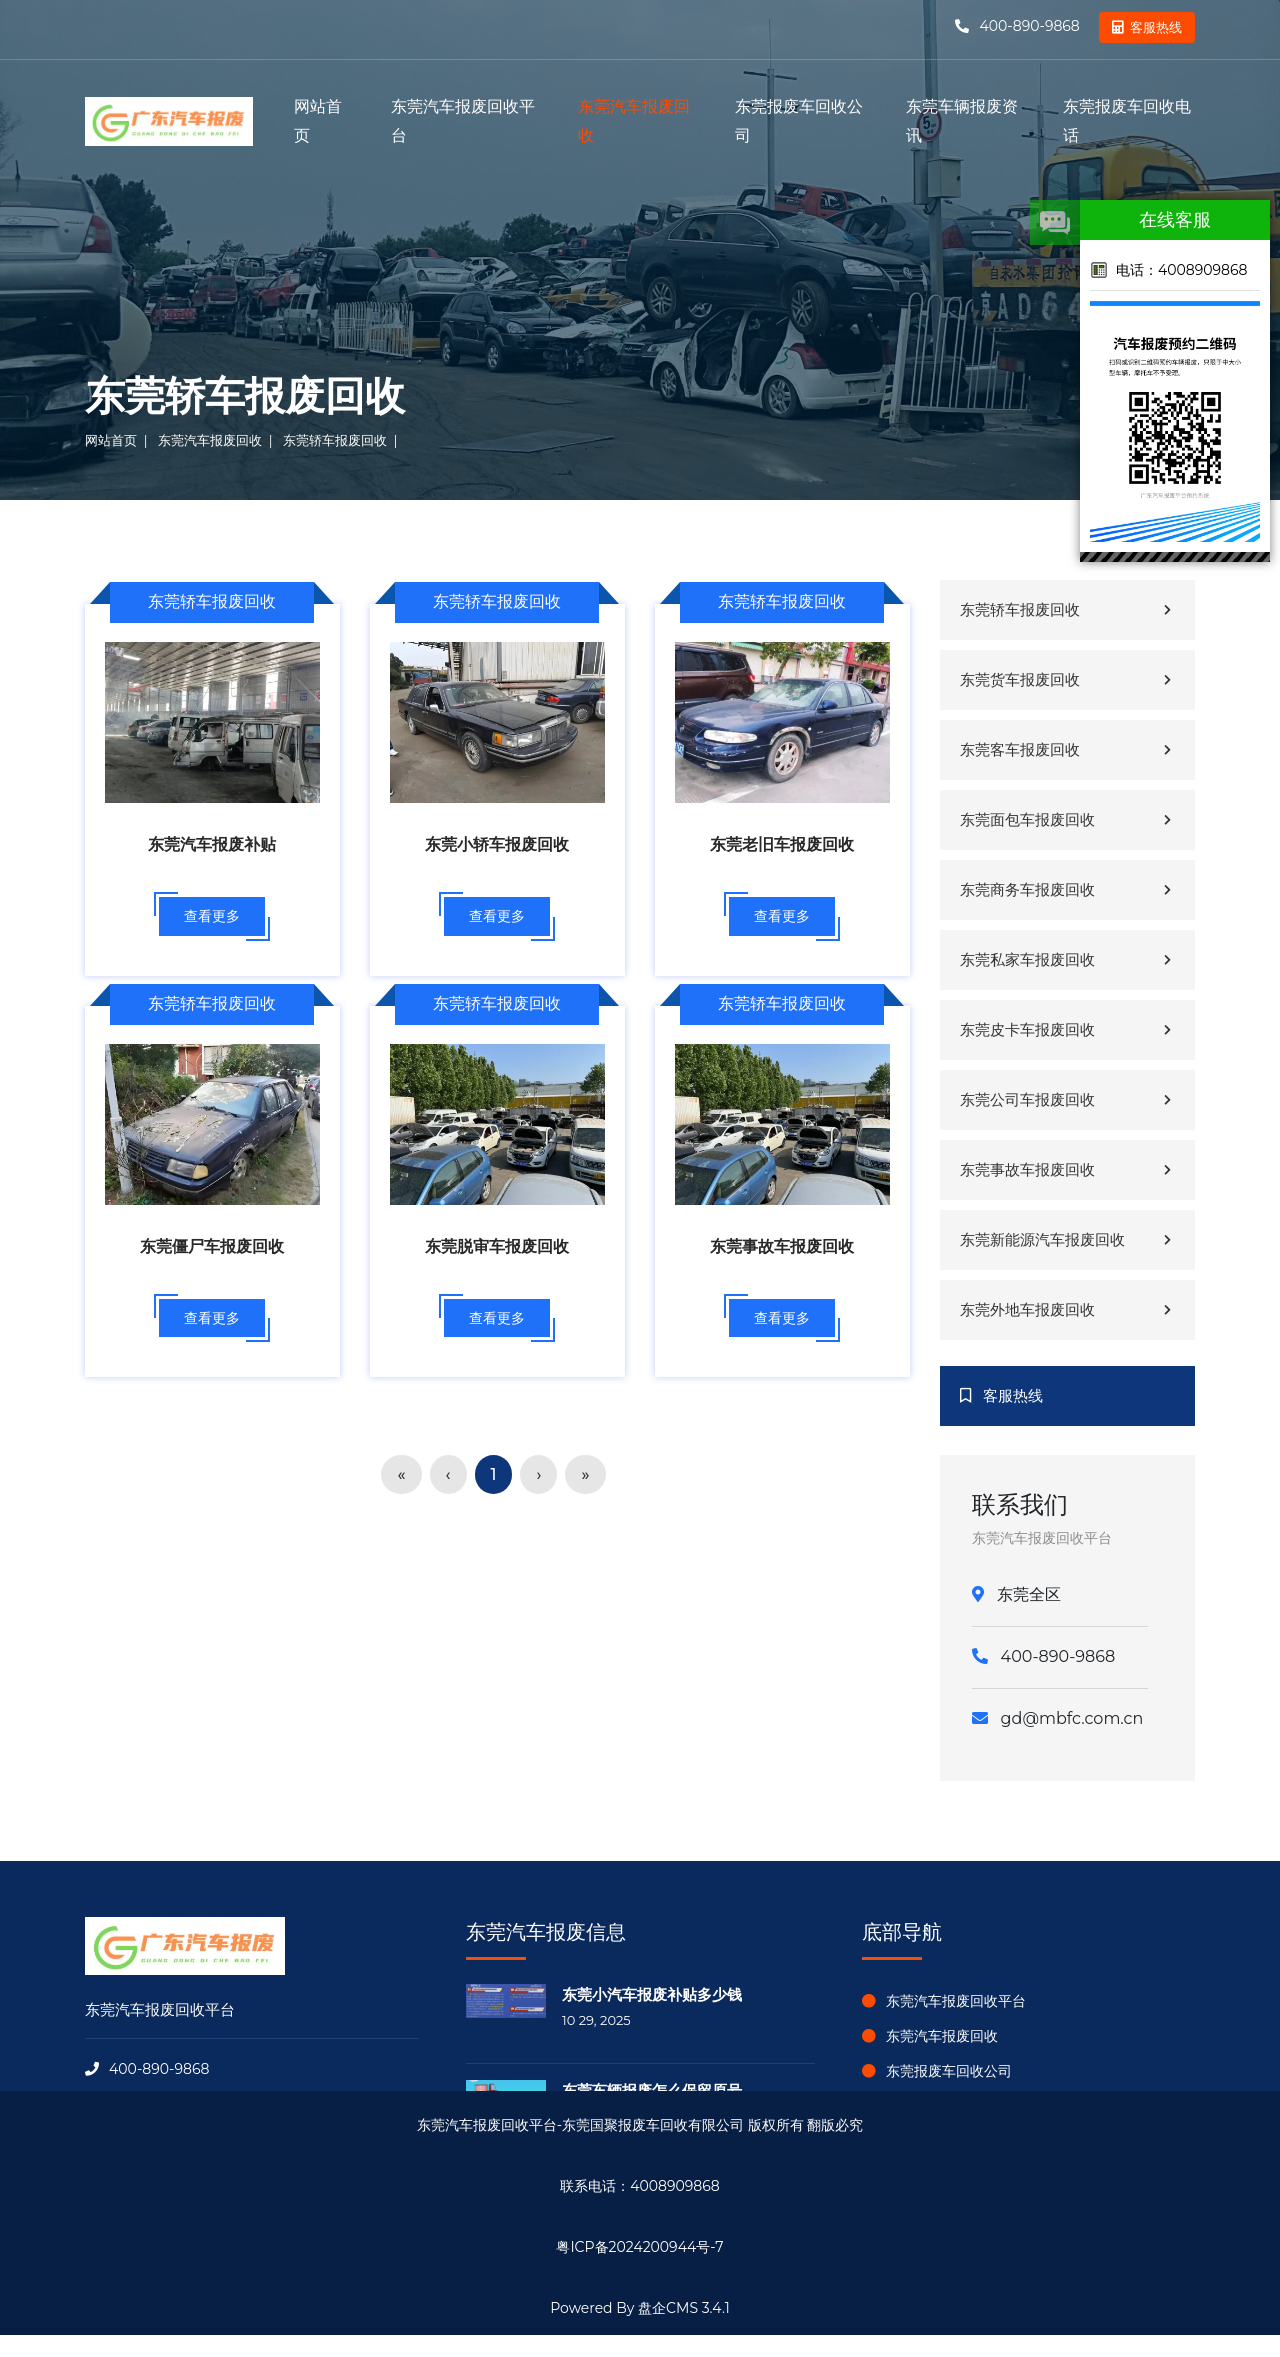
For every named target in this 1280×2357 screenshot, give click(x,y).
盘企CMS (640, 2284)
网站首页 (318, 121)
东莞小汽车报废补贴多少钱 (652, 1994)
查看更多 (212, 916)
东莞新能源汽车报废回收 (1067, 1239)
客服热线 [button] (1156, 27)
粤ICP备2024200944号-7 (639, 2247)
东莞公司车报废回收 (1067, 1099)
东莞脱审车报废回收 (497, 1246)
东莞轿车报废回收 (335, 440)
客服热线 (1001, 1395)
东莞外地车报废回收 (1067, 1309)
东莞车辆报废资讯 (962, 121)
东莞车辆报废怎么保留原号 (652, 2090)
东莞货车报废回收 (1067, 679)
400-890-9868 (1028, 26)
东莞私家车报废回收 (1067, 959)
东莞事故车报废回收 (782, 1246)
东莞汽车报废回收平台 (463, 121)
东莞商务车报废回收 (1067, 889)
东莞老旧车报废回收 (782, 844)
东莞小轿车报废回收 (497, 844)
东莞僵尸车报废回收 (212, 1246)
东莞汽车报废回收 (634, 121)
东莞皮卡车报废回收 (1067, 1029)
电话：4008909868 (1168, 270)
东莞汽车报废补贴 (212, 844)
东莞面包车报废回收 (1067, 819)
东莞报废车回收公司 (799, 121)
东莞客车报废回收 (1067, 749)
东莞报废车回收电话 (1127, 121)
